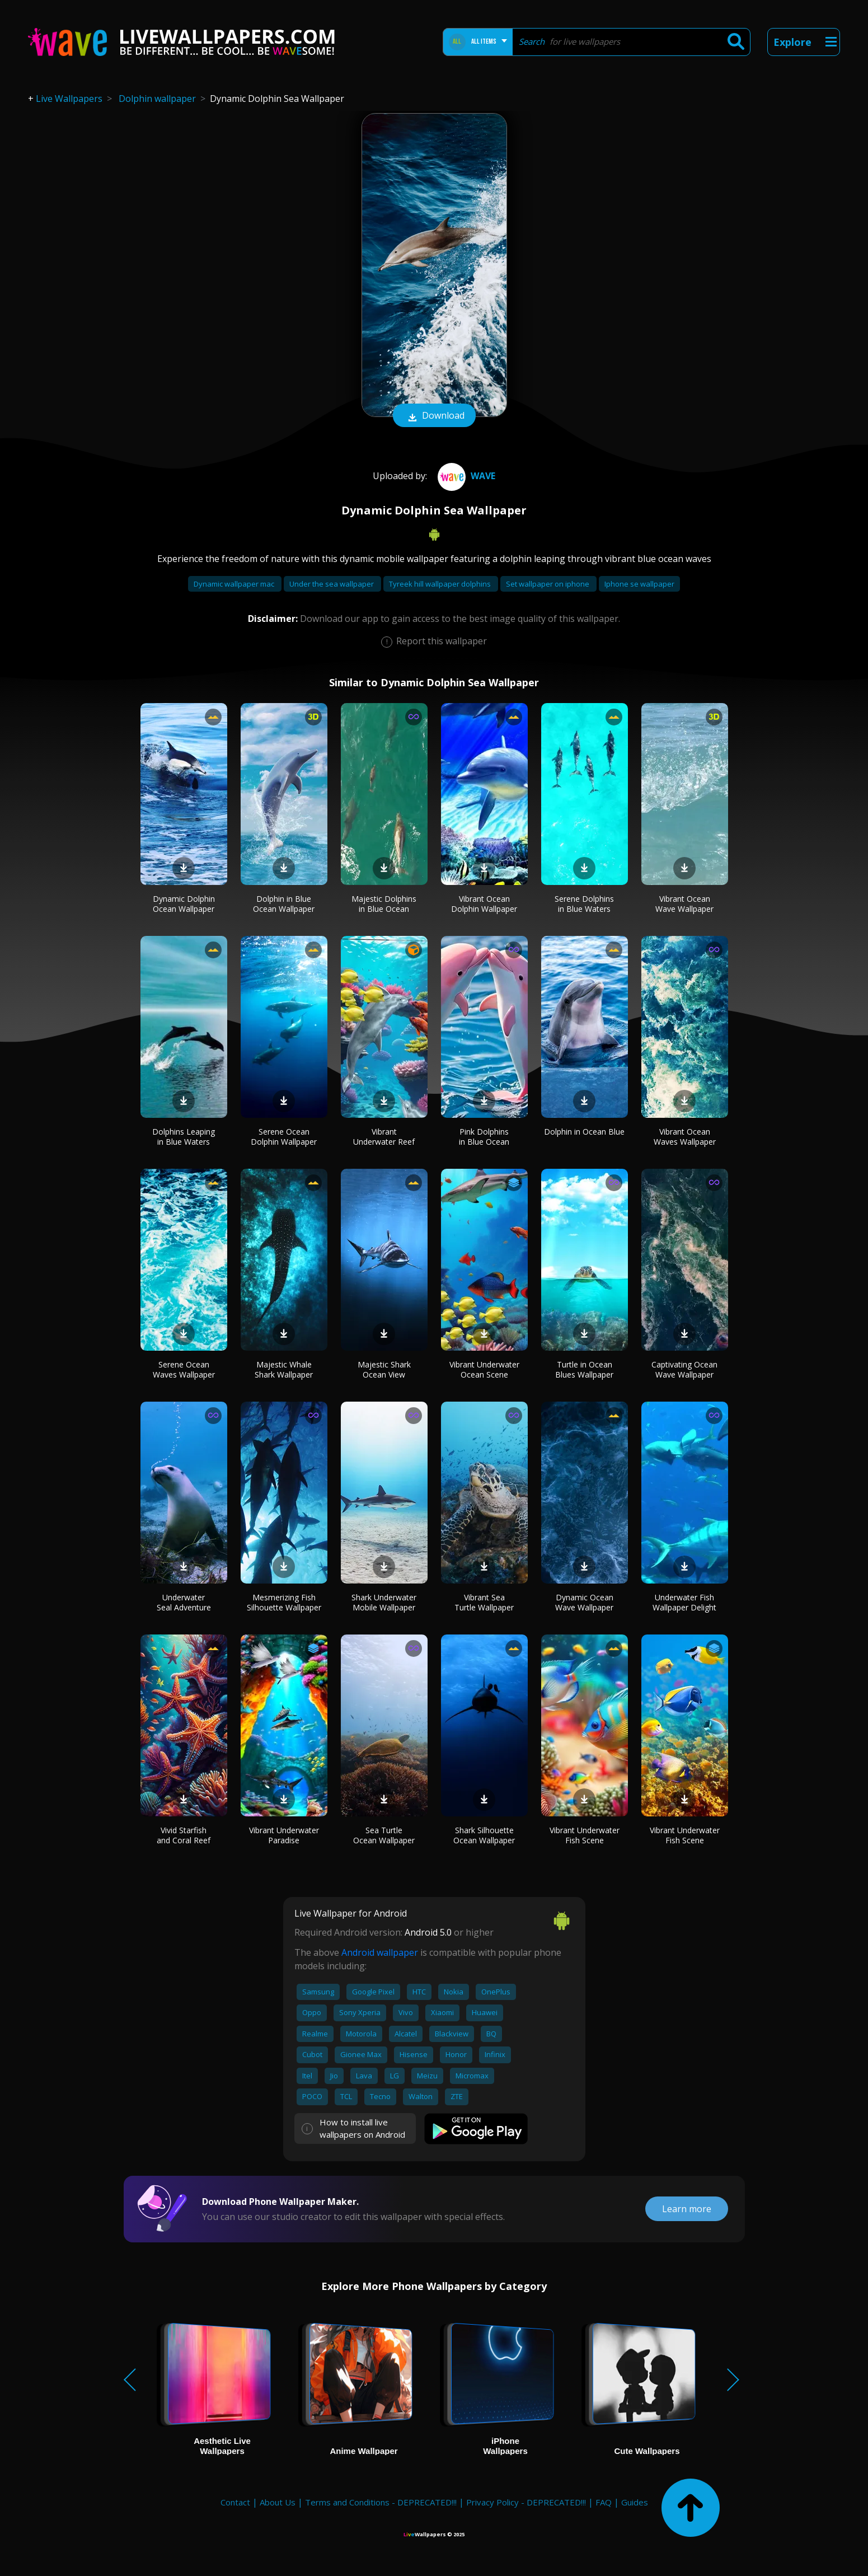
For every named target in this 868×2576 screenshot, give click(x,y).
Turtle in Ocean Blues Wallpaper (584, 1369)
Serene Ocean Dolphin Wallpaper (284, 1136)
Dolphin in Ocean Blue (584, 1131)
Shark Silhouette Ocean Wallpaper (484, 1835)
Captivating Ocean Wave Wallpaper (684, 1369)
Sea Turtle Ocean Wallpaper (384, 1835)
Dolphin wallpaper (157, 98)
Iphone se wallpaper (639, 584)
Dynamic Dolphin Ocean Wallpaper (184, 903)
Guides (634, 2502)
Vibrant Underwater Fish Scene (585, 1835)
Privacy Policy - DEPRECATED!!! (526, 2502)
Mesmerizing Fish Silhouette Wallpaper (284, 1602)
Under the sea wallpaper (332, 584)
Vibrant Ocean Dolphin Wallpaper (484, 903)
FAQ (603, 2502)
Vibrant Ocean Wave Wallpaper (684, 903)
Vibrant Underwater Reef (384, 1136)
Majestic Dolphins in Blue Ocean (383, 903)
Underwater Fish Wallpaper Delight (684, 1602)
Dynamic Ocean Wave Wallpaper (584, 1602)
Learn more (686, 2209)
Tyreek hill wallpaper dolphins (440, 584)
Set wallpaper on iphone (548, 584)
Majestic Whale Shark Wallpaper (284, 1369)
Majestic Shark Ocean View (384, 1369)
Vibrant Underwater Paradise (284, 1835)
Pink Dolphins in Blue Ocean (484, 1136)
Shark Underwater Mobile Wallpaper (383, 1602)
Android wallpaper (379, 1952)
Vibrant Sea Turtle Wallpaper (484, 1602)
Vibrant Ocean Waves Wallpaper (685, 1136)
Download (434, 416)
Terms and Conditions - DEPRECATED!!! (381, 2502)
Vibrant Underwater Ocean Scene (484, 1369)
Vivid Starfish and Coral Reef (183, 1835)
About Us (277, 2502)
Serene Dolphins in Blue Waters (584, 903)
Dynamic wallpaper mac (235, 584)
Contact (235, 2502)
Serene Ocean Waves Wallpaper (184, 1369)
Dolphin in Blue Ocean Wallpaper (284, 903)
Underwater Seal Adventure (184, 1602)
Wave (465, 476)
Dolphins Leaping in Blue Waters (183, 1136)
